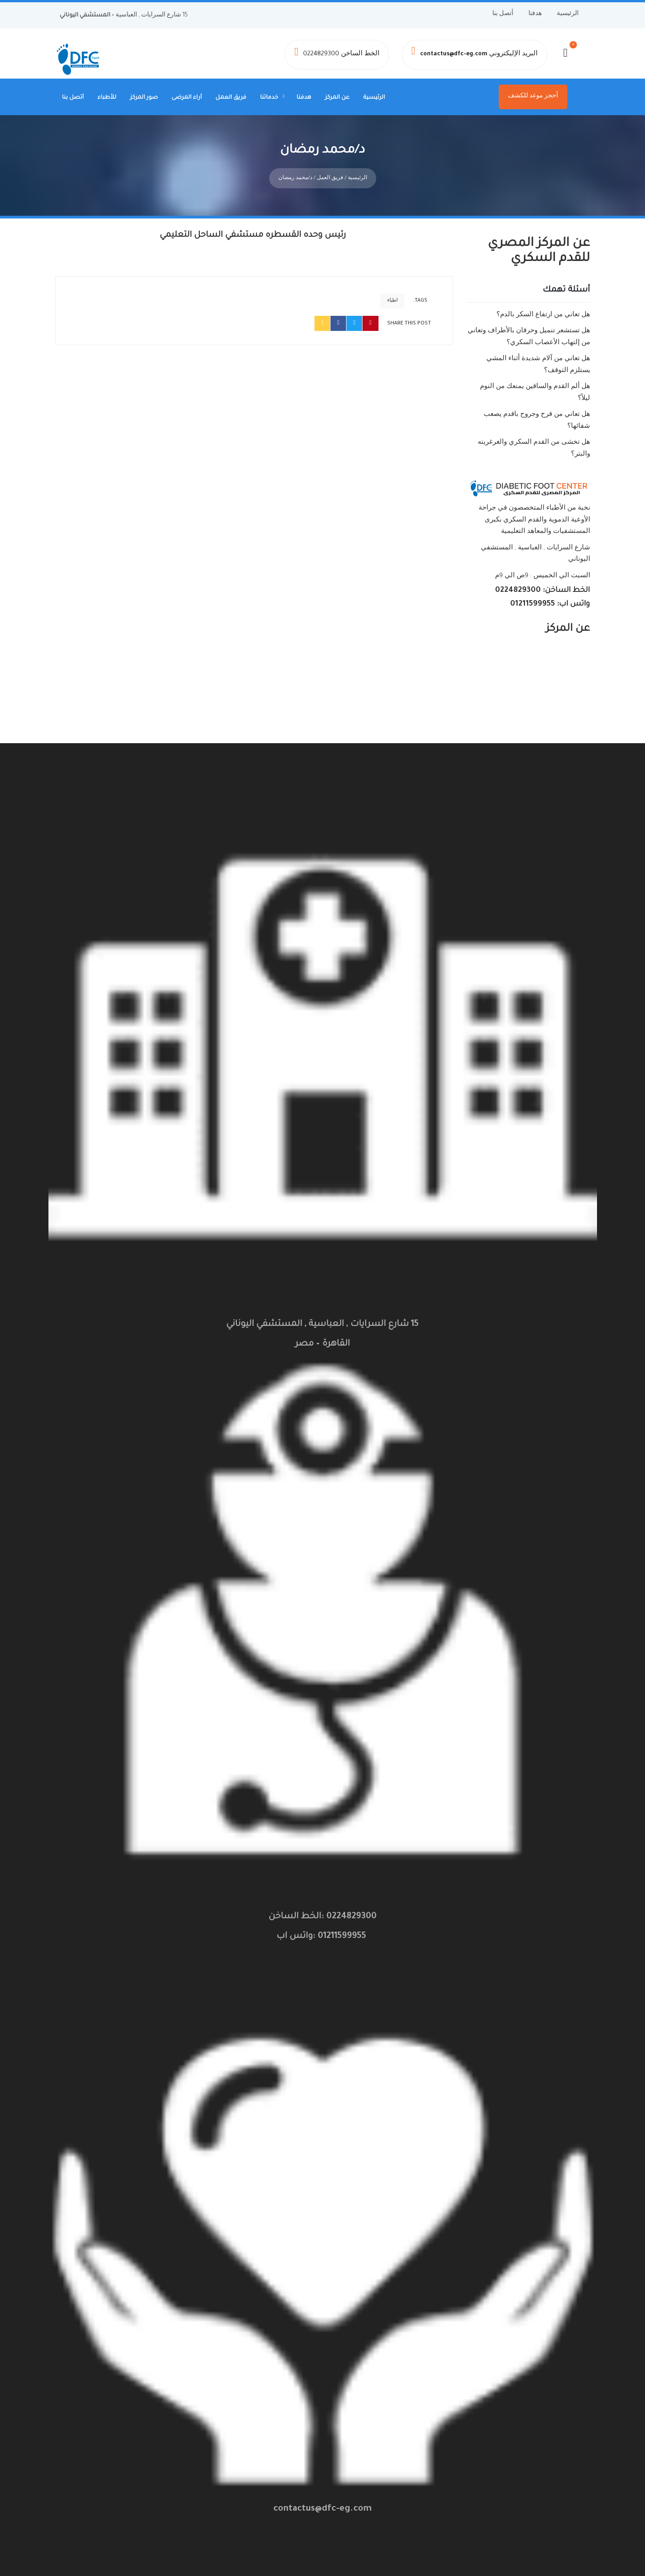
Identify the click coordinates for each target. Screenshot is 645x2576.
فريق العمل (230, 98)
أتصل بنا (502, 14)
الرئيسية (568, 14)
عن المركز (337, 98)
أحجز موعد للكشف (533, 96)
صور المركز (144, 98)
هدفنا (535, 14)
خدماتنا (269, 98)
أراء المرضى (186, 98)
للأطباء (106, 98)
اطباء (392, 292)
